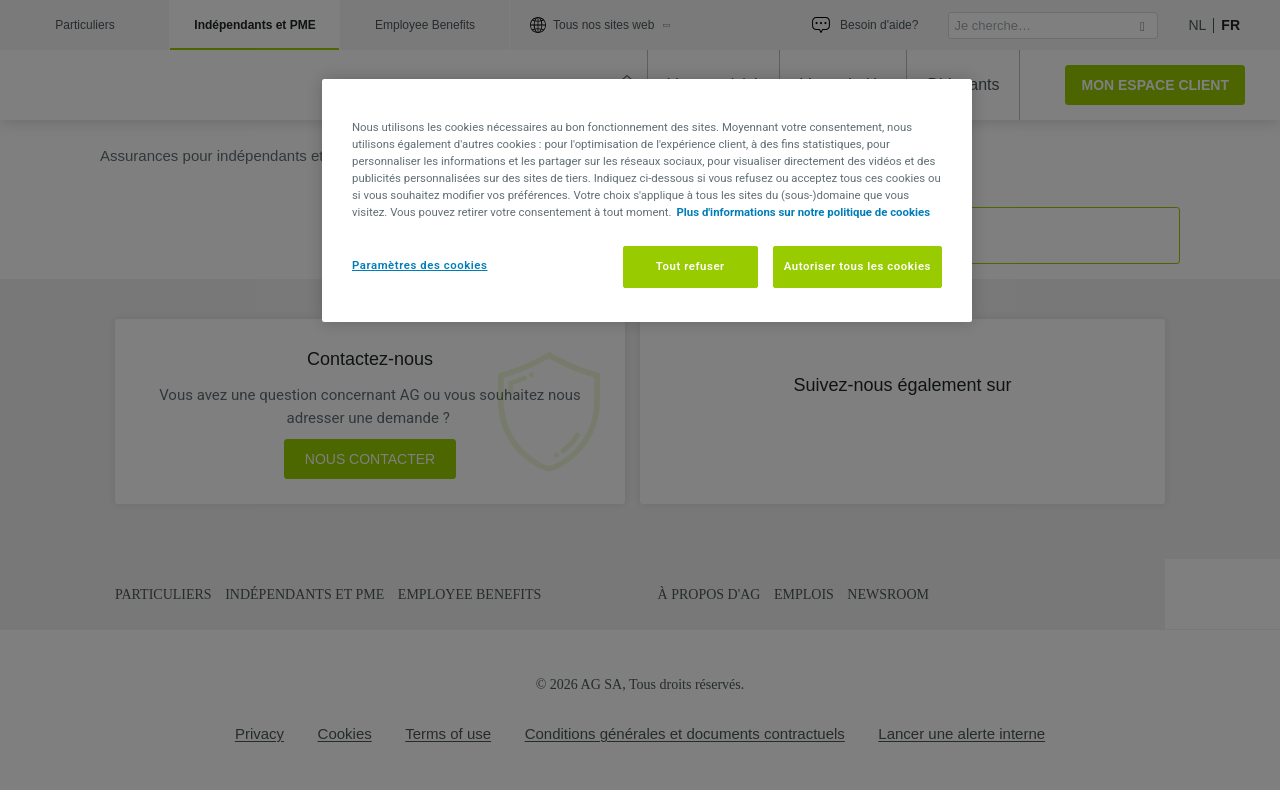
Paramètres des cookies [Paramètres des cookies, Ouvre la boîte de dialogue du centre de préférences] (419, 265)
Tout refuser (690, 266)
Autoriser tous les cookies (857, 266)
